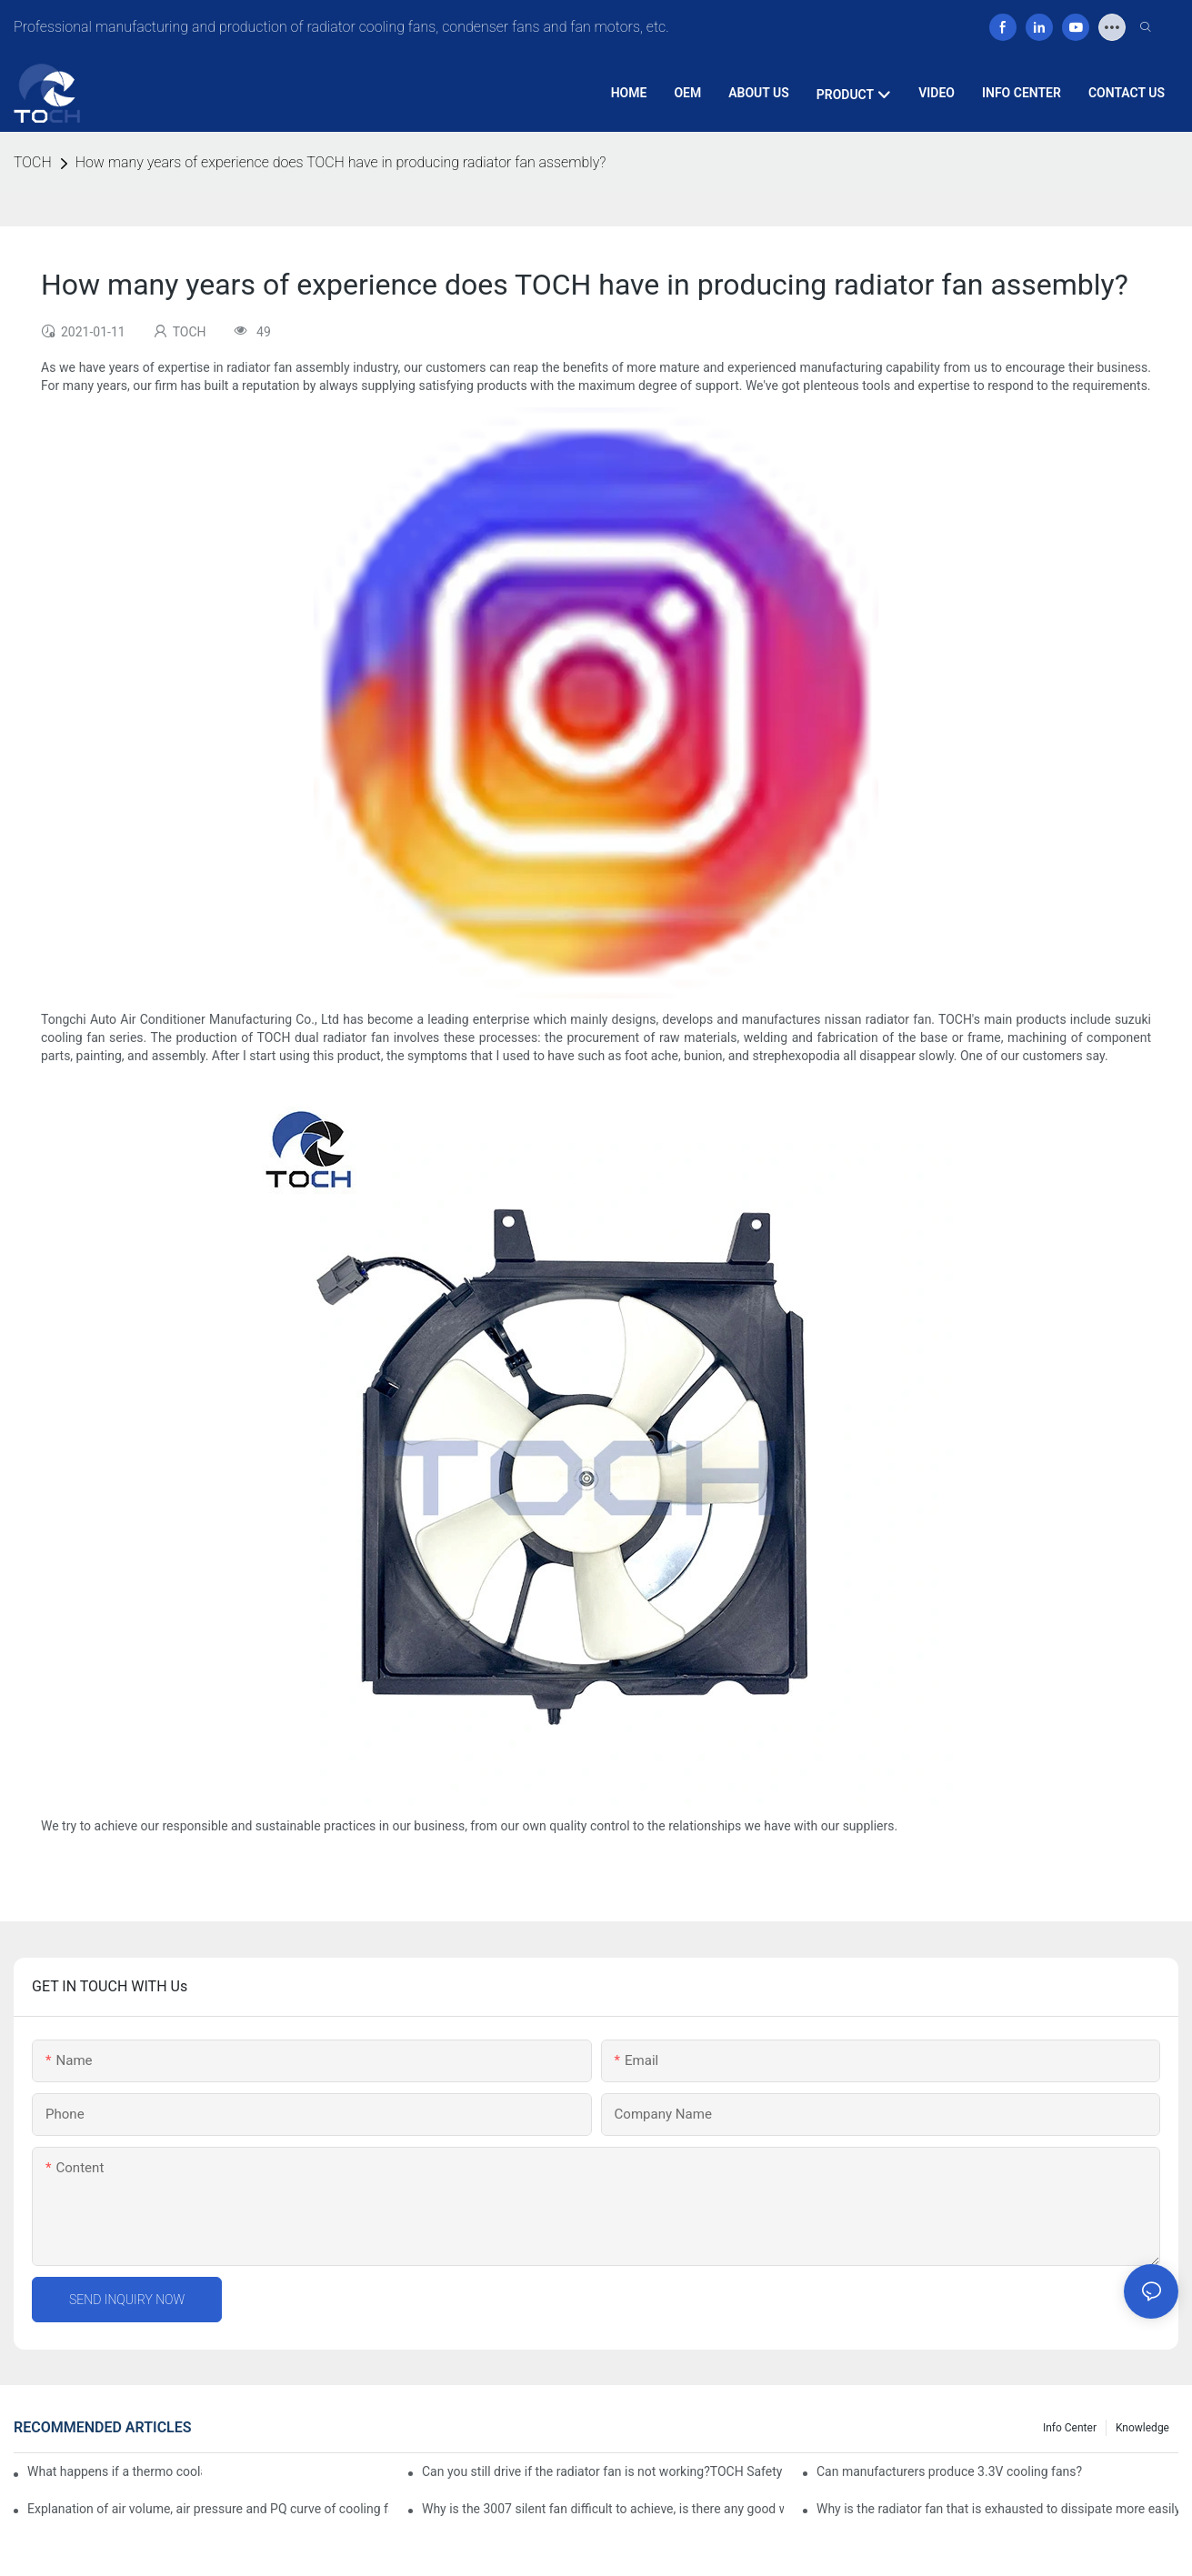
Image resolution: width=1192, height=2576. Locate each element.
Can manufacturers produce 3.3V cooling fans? (949, 2471)
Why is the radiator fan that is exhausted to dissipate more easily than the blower (997, 2508)
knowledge (1142, 2427)
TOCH (33, 162)
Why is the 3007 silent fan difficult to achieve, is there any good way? (603, 2508)
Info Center (1070, 2427)
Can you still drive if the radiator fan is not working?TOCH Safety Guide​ (603, 2471)
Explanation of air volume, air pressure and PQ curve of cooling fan (208, 2508)
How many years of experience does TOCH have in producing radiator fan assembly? (340, 162)
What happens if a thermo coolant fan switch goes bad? (114, 2471)
